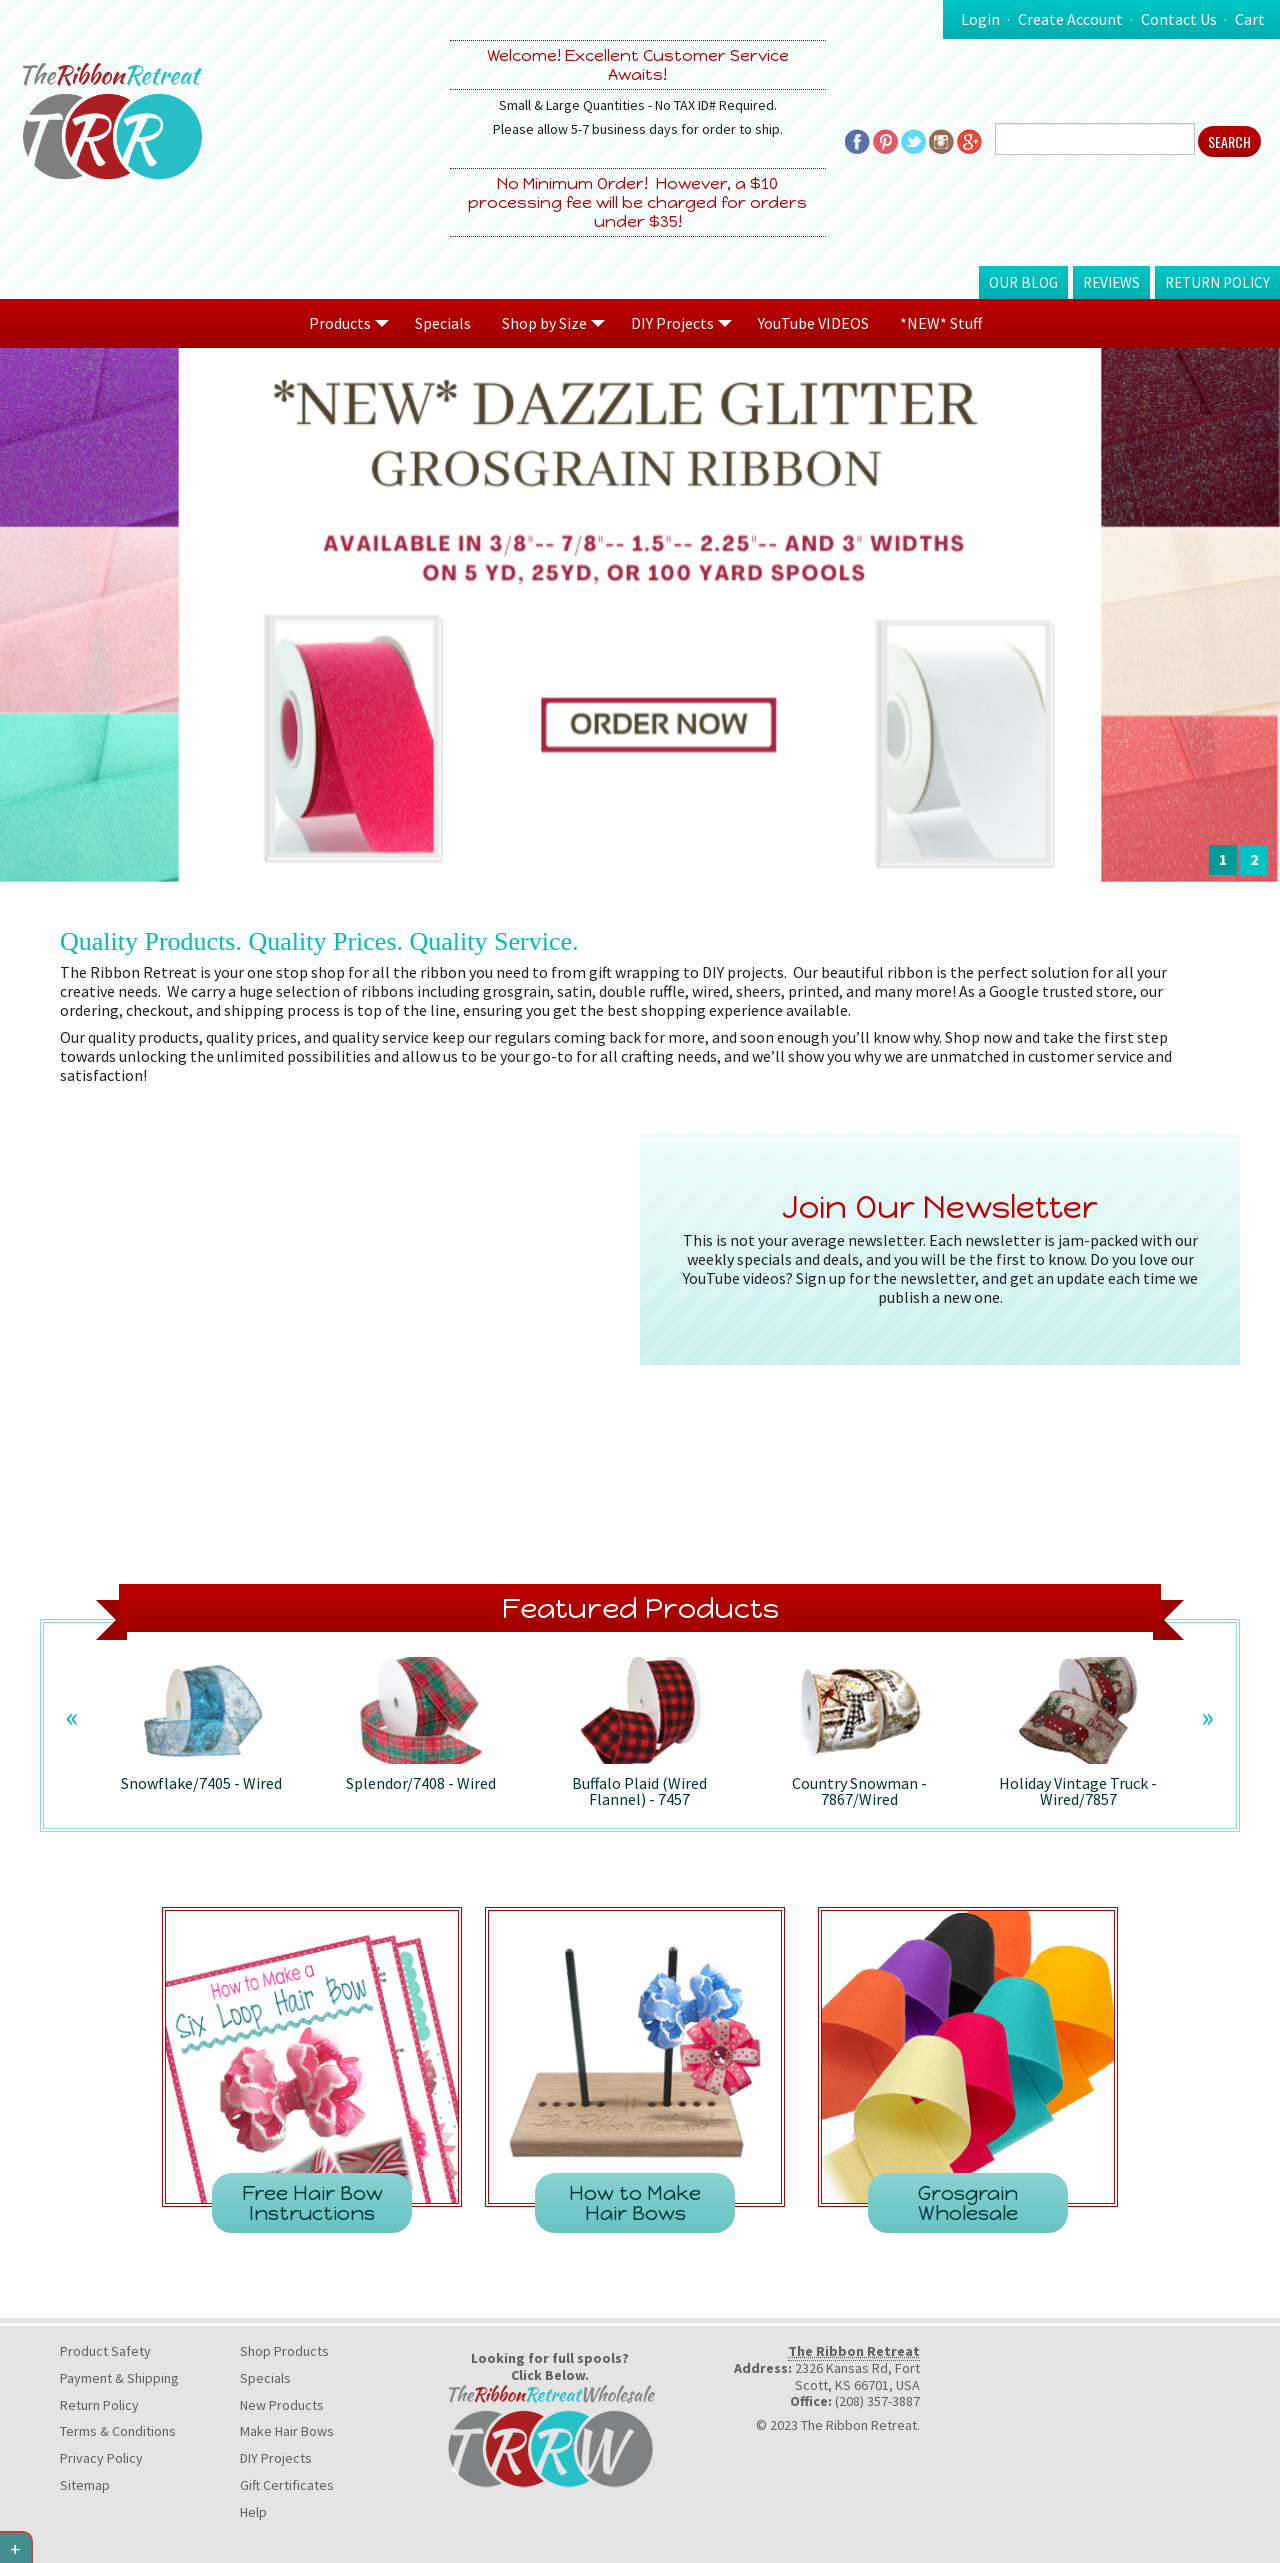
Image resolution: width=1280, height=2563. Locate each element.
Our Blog (1023, 282)
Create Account (1070, 19)
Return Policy (1217, 282)
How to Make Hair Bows (635, 2203)
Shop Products (284, 2351)
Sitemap (85, 2485)
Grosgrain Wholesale (968, 2203)
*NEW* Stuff (941, 323)
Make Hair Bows (287, 2431)
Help (253, 2512)
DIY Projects (276, 2458)
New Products (282, 2405)
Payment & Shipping (119, 2378)
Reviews (1111, 282)
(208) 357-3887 (877, 2401)
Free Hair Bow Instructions (312, 2203)
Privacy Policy (101, 2458)
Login (980, 19)
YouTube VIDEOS (813, 323)
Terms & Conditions (118, 2431)
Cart (1250, 19)
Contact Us (1179, 19)
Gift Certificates (287, 2485)
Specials (443, 323)
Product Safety (105, 2351)
